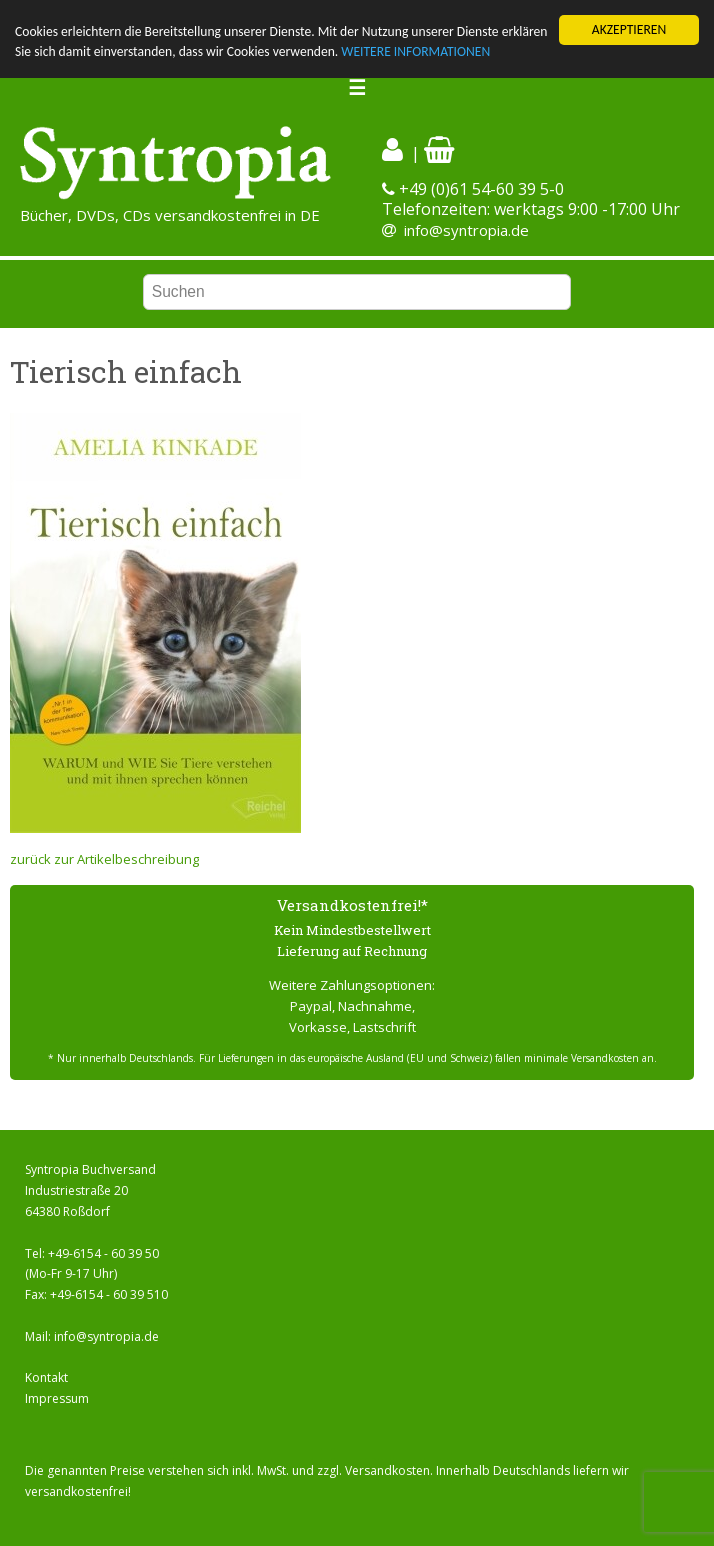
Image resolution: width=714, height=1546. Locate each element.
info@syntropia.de (466, 230)
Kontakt (46, 1377)
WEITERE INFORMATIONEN (415, 51)
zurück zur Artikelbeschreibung (104, 859)
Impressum (57, 1398)
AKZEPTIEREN (629, 29)
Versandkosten (387, 1470)
